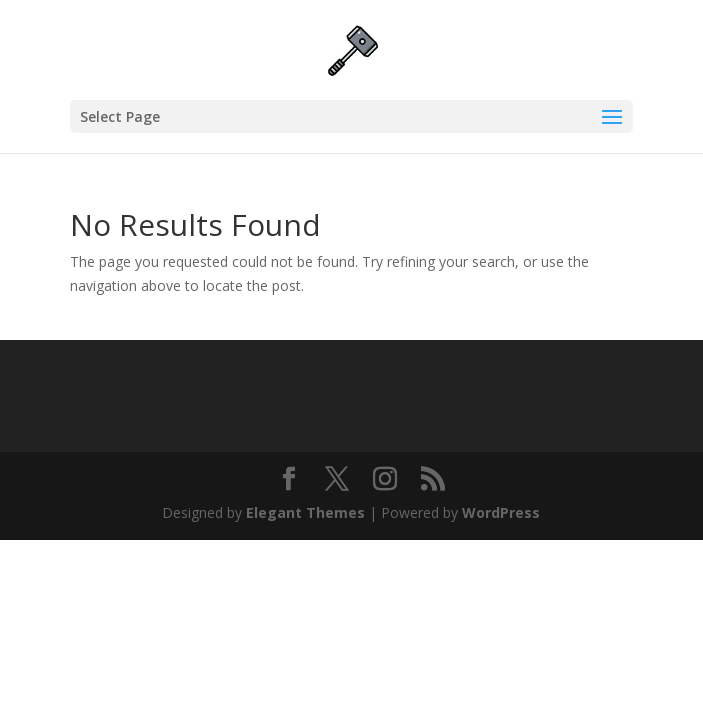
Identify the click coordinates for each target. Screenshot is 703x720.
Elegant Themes (305, 512)
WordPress (501, 512)
